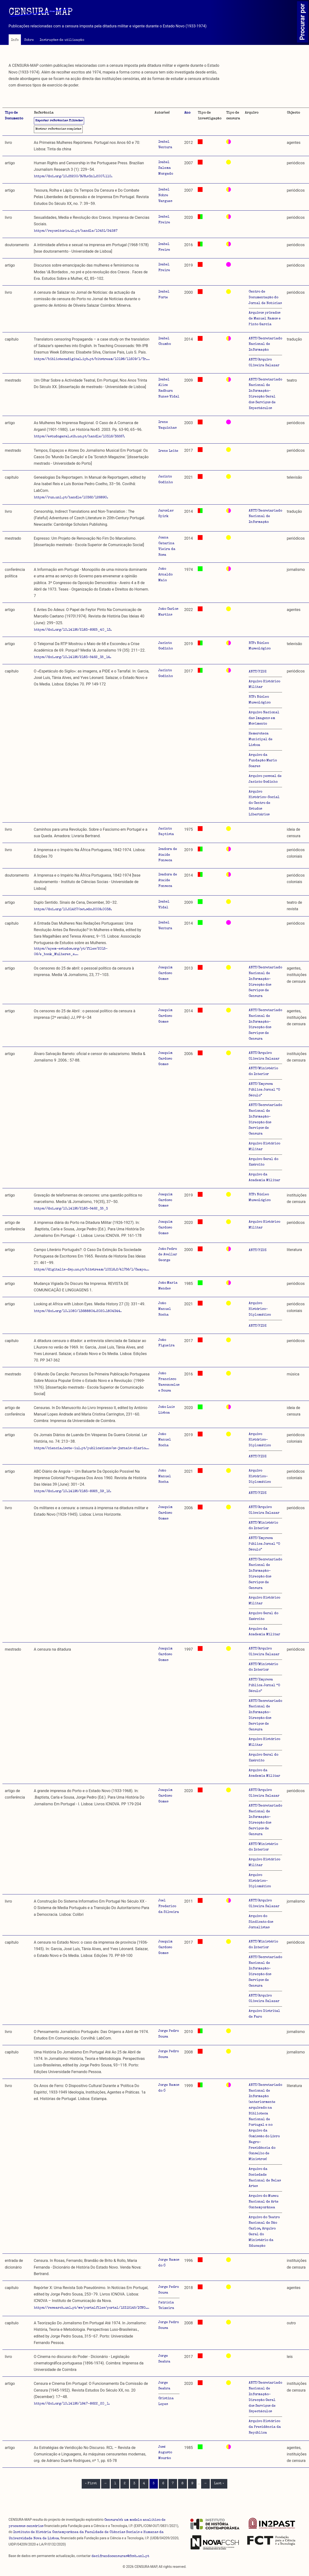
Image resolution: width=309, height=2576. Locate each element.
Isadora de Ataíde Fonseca (167, 855)
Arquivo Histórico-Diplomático (260, 1309)
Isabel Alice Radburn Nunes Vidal (168, 388)
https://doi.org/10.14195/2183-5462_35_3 (71, 1208)
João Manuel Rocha (164, 1309)
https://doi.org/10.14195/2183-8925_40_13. (73, 630)
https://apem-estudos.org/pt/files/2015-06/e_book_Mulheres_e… (71, 951)
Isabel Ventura (165, 144)
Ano (187, 113)
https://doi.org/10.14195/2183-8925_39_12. (72, 1491)
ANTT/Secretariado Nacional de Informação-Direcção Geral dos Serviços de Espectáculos (265, 394)
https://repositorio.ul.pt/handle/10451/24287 (75, 231)
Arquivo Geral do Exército (263, 1162)
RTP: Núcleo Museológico (260, 646)
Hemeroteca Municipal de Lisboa (260, 739)
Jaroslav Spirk (166, 513)
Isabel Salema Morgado (165, 168)
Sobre (29, 40)
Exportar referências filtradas (59, 120)
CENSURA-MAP (41, 12)
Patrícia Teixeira (166, 2305)
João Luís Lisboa (166, 1410)
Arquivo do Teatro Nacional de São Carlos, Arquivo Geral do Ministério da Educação (264, 2232)
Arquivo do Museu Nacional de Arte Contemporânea (263, 2201)
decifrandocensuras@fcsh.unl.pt (120, 2556)
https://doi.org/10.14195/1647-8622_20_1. (72, 2403)
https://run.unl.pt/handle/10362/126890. (71, 497)
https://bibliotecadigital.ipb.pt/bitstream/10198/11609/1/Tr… (92, 359)
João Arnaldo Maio (165, 574)
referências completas (58, 129)
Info (15, 40)
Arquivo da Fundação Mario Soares (263, 760)
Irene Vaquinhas (167, 425)
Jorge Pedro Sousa (168, 2034)
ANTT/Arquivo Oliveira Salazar (264, 362)
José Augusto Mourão (165, 2452)
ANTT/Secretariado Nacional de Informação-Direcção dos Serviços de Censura (265, 982)
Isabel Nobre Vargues (165, 195)
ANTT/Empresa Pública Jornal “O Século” (264, 1089)
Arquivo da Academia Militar (264, 1177)
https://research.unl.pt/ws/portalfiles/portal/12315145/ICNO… (91, 2308)
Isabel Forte (164, 294)
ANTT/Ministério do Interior (263, 1071)
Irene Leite (168, 451)
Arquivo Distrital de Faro (264, 2014)
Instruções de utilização (62, 40)
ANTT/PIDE (257, 671)
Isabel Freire (164, 219)
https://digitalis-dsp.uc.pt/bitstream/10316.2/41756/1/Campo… (91, 1269)
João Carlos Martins (168, 612)
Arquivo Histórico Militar (264, 684)
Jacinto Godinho (165, 479)
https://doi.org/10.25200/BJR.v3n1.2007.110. (73, 176)
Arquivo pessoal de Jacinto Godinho (265, 779)
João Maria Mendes (168, 1285)
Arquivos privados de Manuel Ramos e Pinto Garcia (265, 318)
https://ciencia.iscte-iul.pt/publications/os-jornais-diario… (91, 1448)
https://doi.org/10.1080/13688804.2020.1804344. (78, 1311)
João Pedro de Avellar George (167, 1254)
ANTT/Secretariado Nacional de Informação (265, 344)
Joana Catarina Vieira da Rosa (166, 546)
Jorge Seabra (164, 2358)
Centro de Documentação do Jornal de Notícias (265, 297)
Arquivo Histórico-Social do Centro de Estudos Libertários (264, 803)
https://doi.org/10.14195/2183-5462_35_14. (72, 657)
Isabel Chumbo (164, 341)
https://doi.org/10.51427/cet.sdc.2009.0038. (73, 909)
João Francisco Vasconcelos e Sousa (168, 1382)
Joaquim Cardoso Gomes (165, 973)
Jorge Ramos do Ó (168, 2088)
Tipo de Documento (14, 115)
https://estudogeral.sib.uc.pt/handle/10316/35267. (79, 436)
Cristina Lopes (166, 2401)
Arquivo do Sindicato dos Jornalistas (261, 1922)
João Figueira (166, 1343)
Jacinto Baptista (166, 831)
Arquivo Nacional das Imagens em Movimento (264, 718)
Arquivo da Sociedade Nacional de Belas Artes (265, 2177)
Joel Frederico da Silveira (168, 1906)
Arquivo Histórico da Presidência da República (265, 2427)
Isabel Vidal (164, 904)
